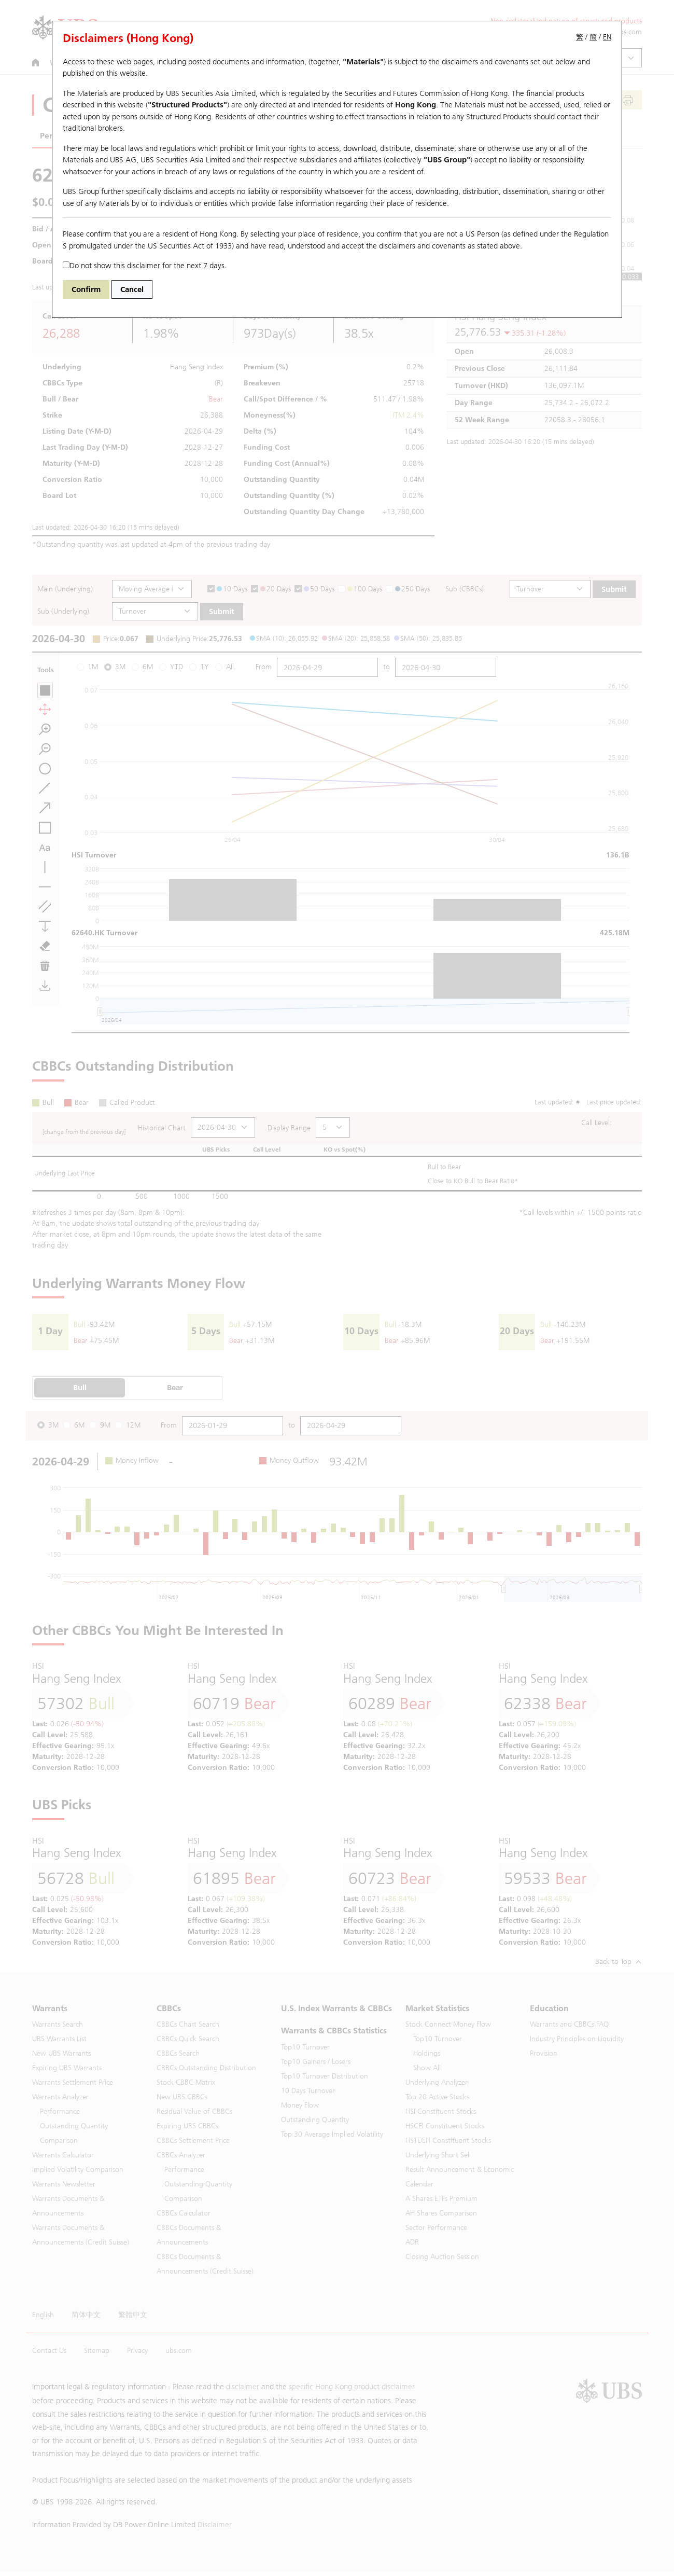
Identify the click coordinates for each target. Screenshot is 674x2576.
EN (607, 37)
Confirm (86, 289)
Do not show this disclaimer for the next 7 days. (145, 265)
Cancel (132, 289)
